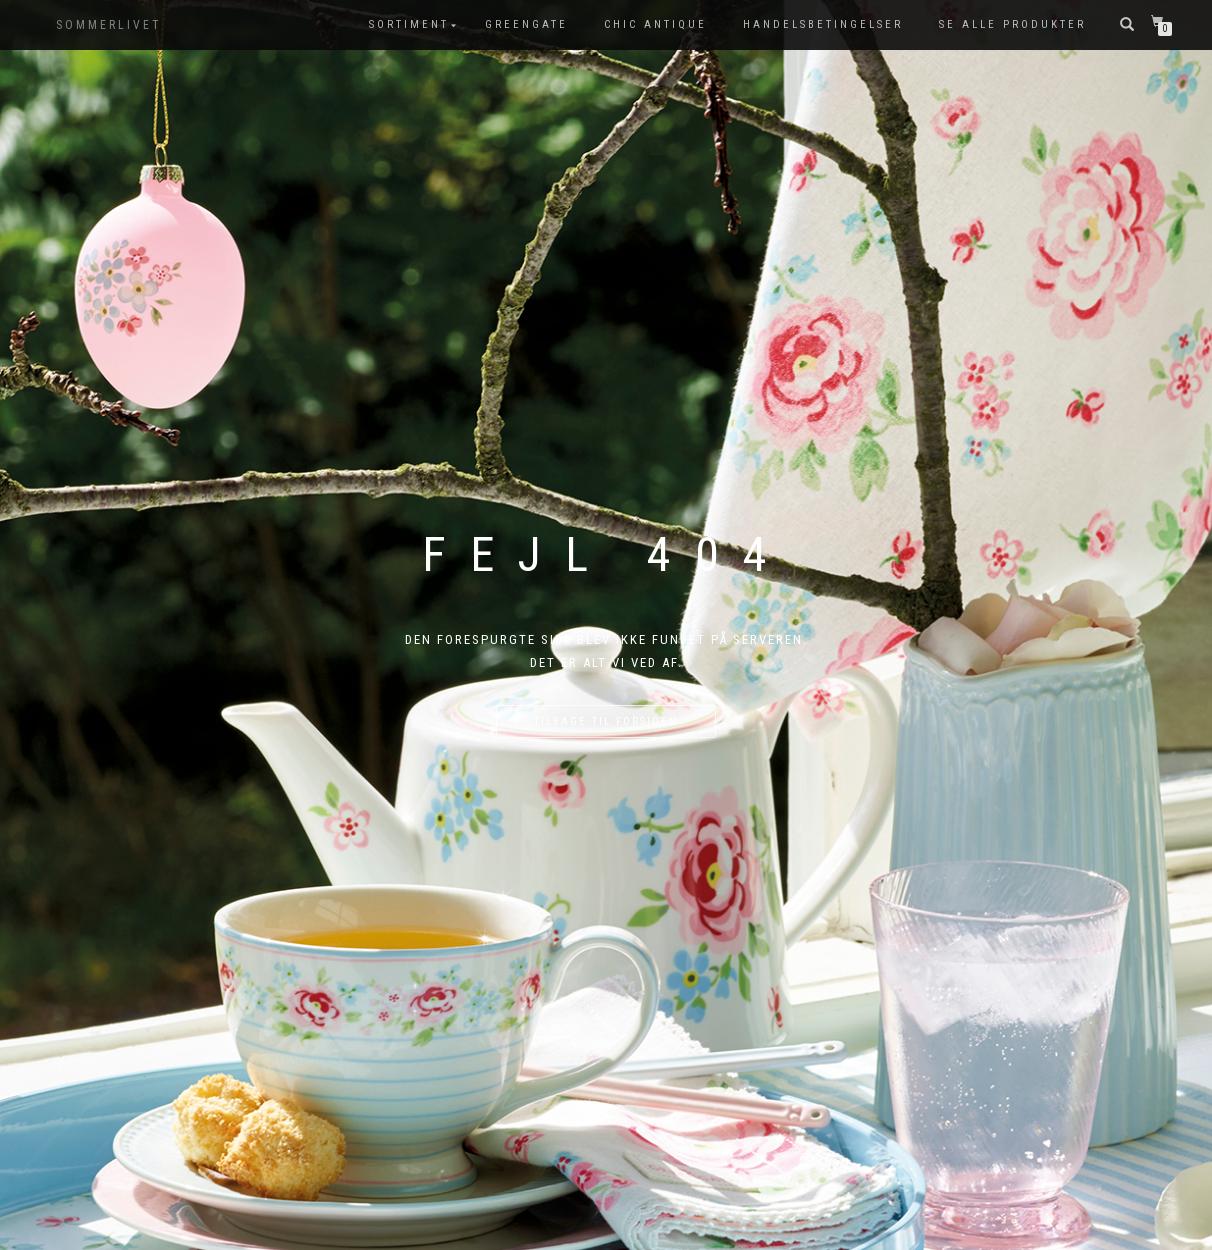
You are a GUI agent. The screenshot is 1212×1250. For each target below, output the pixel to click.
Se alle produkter (1012, 24)
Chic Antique (655, 24)
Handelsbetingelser (823, 24)
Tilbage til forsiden (606, 721)
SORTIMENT (409, 24)
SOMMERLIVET (109, 25)
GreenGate (526, 24)
